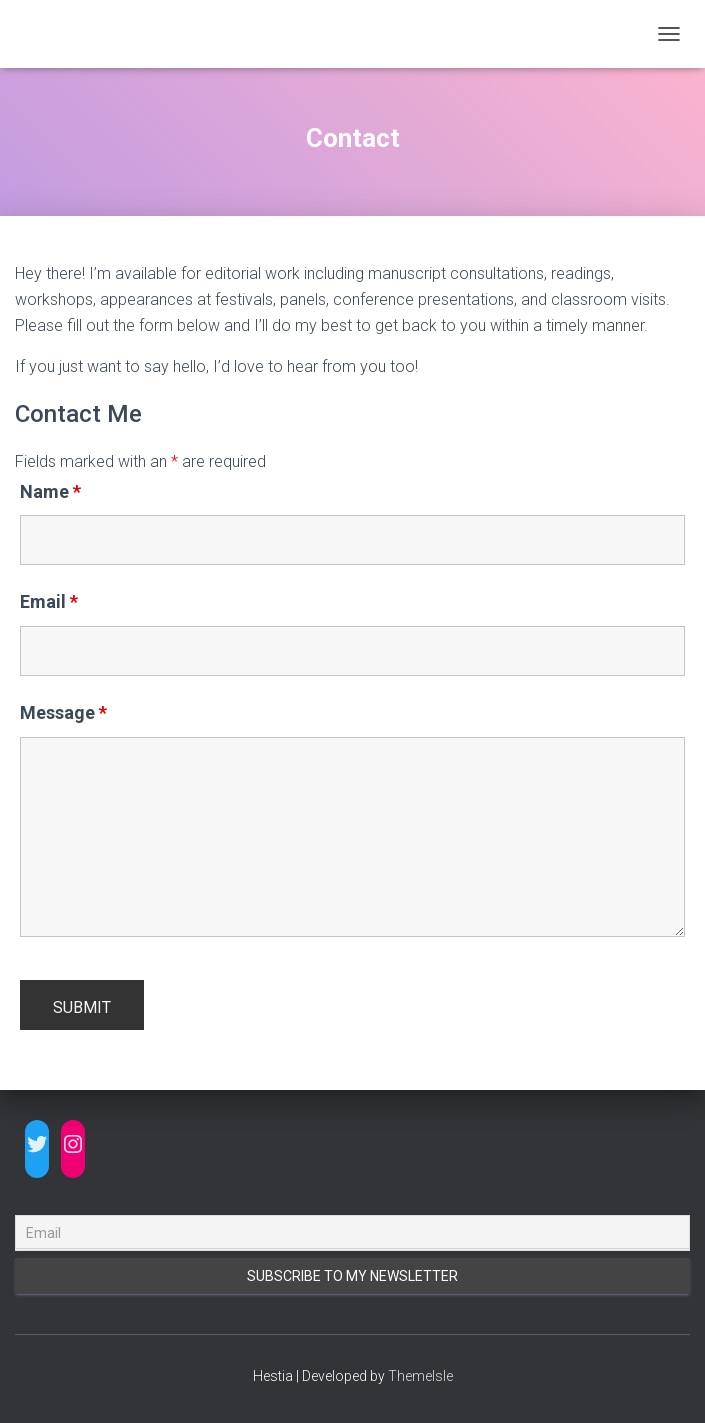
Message (63, 713)
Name (50, 492)
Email (49, 602)
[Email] (352, 1233)
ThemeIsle (420, 1376)
